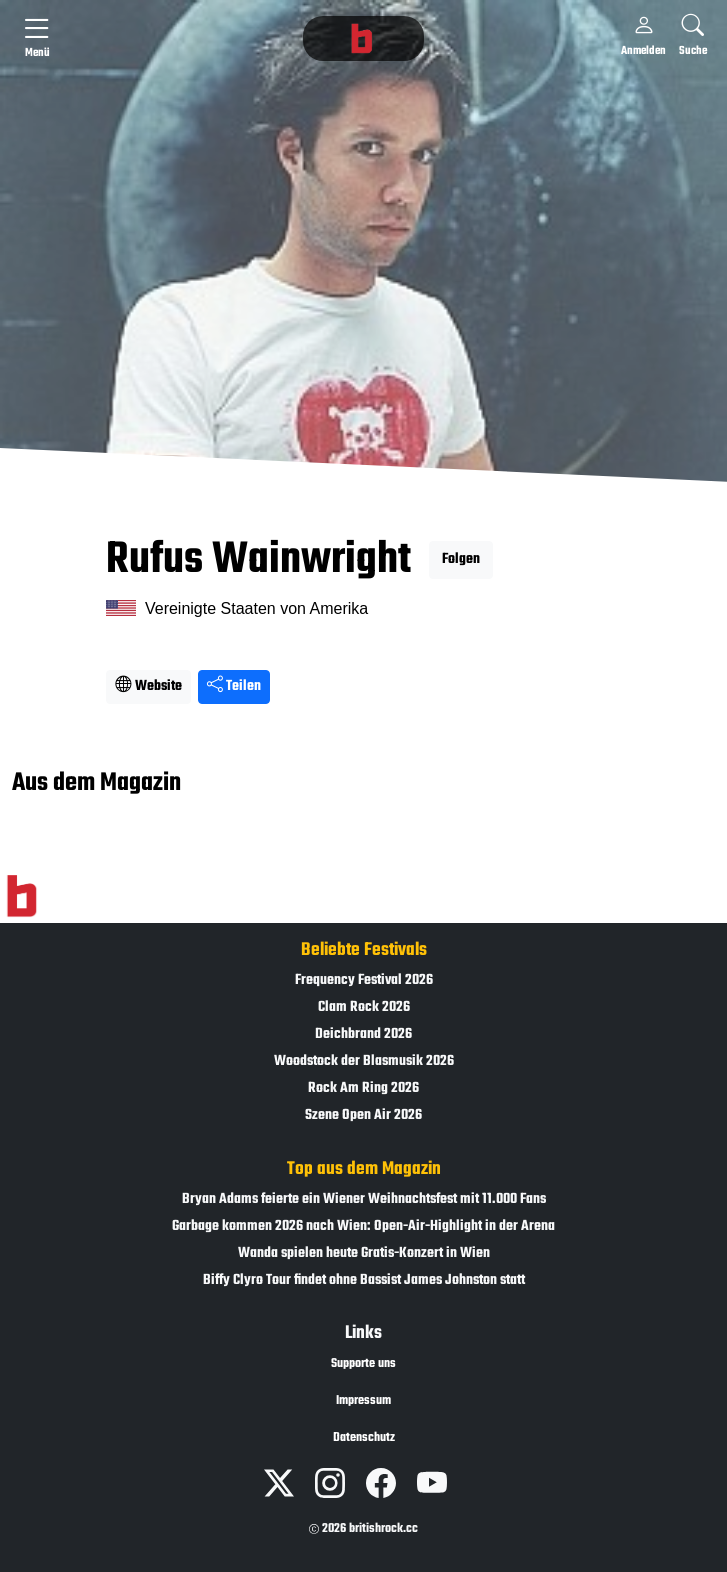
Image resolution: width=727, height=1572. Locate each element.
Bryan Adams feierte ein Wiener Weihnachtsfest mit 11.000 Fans (364, 1199)
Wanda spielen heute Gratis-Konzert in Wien (364, 1253)
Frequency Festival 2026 (364, 980)
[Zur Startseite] (21, 896)
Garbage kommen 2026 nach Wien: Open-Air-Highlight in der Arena (363, 1226)
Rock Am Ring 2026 (363, 1088)
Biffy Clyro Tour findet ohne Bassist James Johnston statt (364, 1280)
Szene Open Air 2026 (363, 1115)
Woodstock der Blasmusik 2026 (364, 1061)
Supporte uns (363, 1364)
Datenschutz (364, 1438)
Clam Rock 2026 (364, 1007)
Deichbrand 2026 (363, 1034)
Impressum (363, 1401)
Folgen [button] (461, 559)
